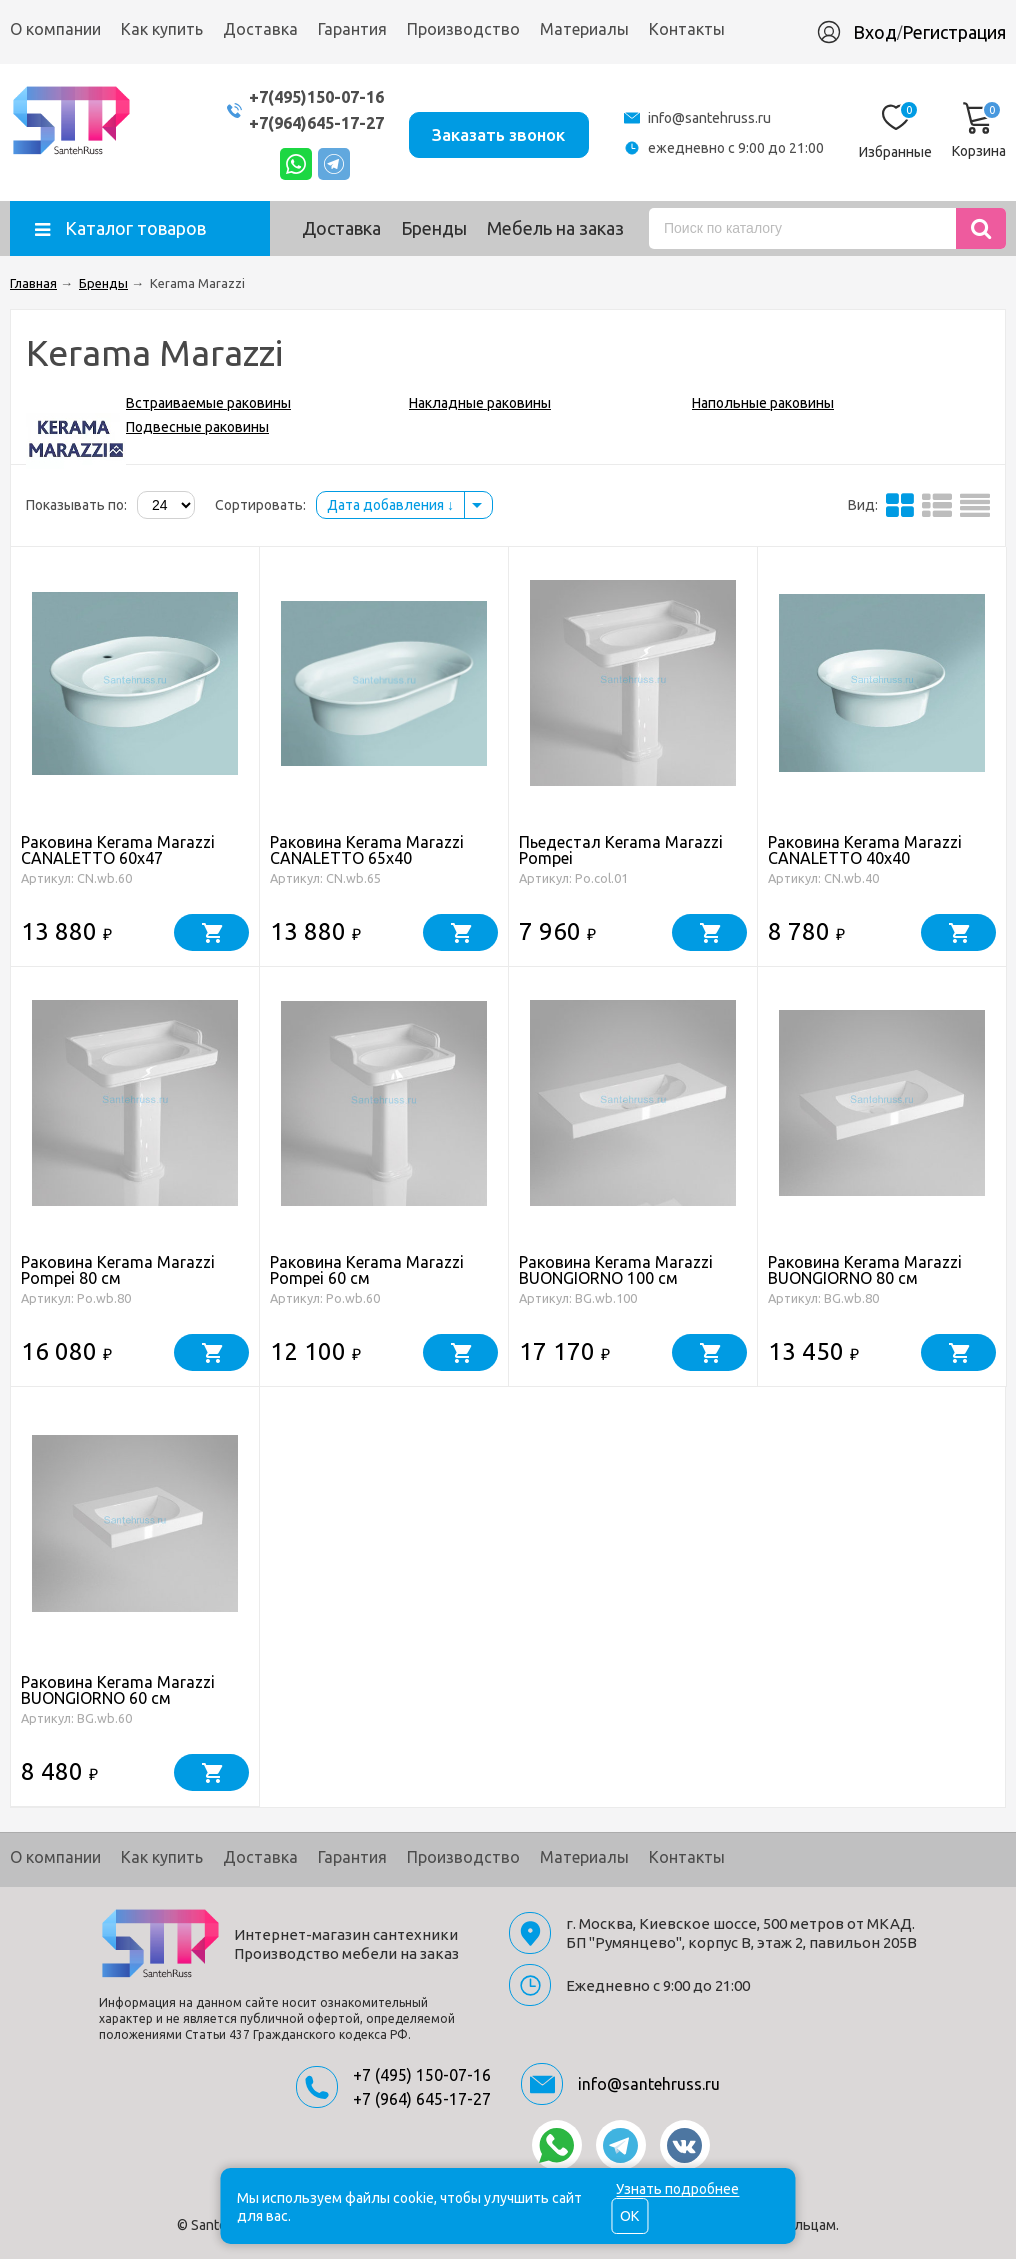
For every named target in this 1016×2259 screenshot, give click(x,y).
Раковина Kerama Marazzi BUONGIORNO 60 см (118, 1690)
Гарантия (352, 29)
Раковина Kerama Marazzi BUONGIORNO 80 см (865, 1270)
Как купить (162, 29)
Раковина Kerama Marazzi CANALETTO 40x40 (865, 850)
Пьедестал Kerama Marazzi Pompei (621, 850)
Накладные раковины (480, 403)
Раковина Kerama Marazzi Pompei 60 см (367, 1270)
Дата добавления (390, 505)
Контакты (687, 29)
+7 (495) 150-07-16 (422, 2075)
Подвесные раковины (197, 427)
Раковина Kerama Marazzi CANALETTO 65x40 (367, 850)
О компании (55, 29)
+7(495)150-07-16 (302, 96)
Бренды (434, 228)
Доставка (260, 29)
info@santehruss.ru (709, 118)
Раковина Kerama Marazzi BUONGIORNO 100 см (616, 1270)
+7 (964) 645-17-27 (422, 2099)
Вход (875, 32)
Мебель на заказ (555, 228)
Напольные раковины (763, 403)
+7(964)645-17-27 (302, 122)
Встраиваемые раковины (208, 403)
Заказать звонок (494, 131)
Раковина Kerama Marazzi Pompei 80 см (118, 1270)
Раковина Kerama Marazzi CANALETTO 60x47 (118, 850)
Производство (463, 29)
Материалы (584, 29)
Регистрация (954, 32)
